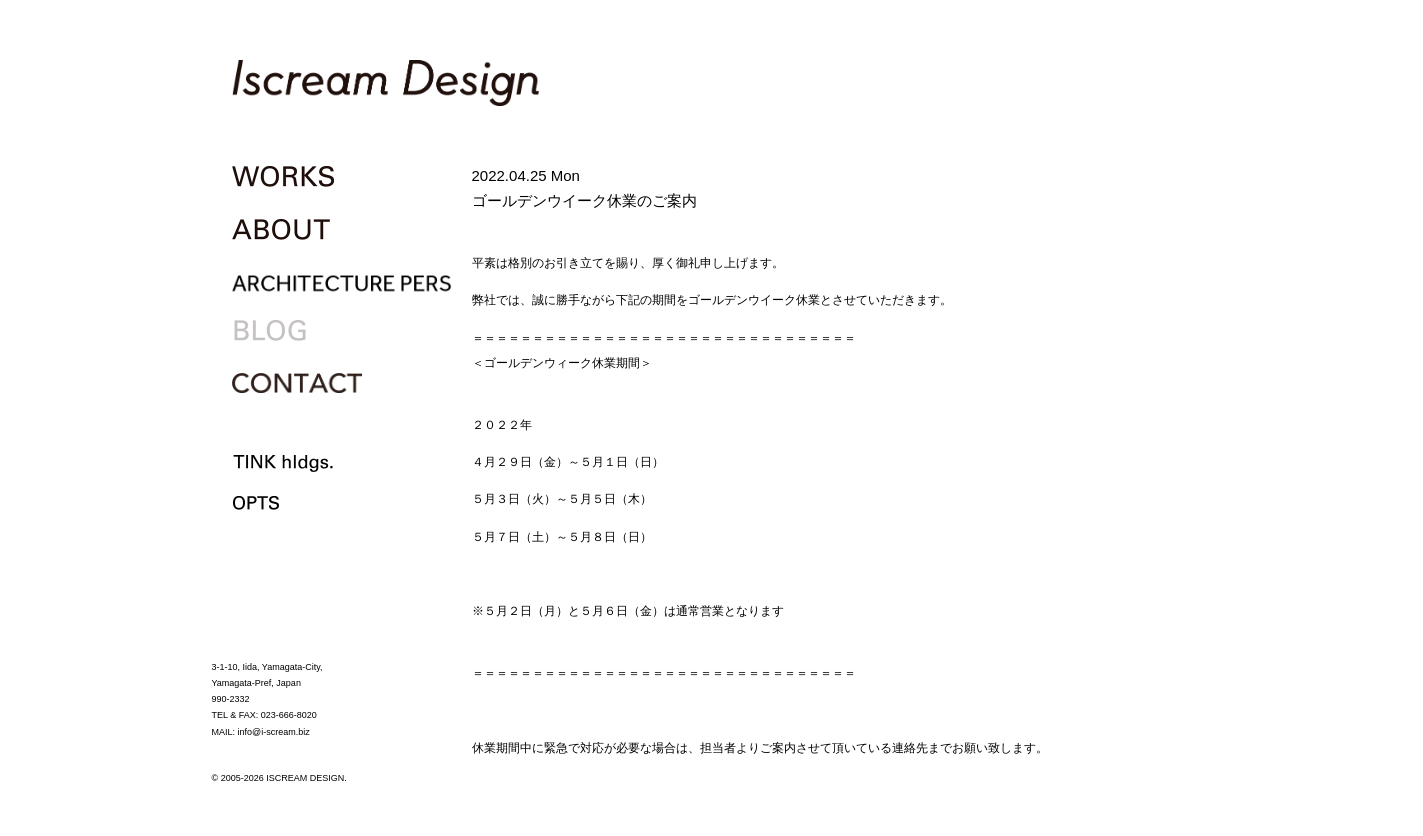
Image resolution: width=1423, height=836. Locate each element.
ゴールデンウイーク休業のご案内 (584, 200)
